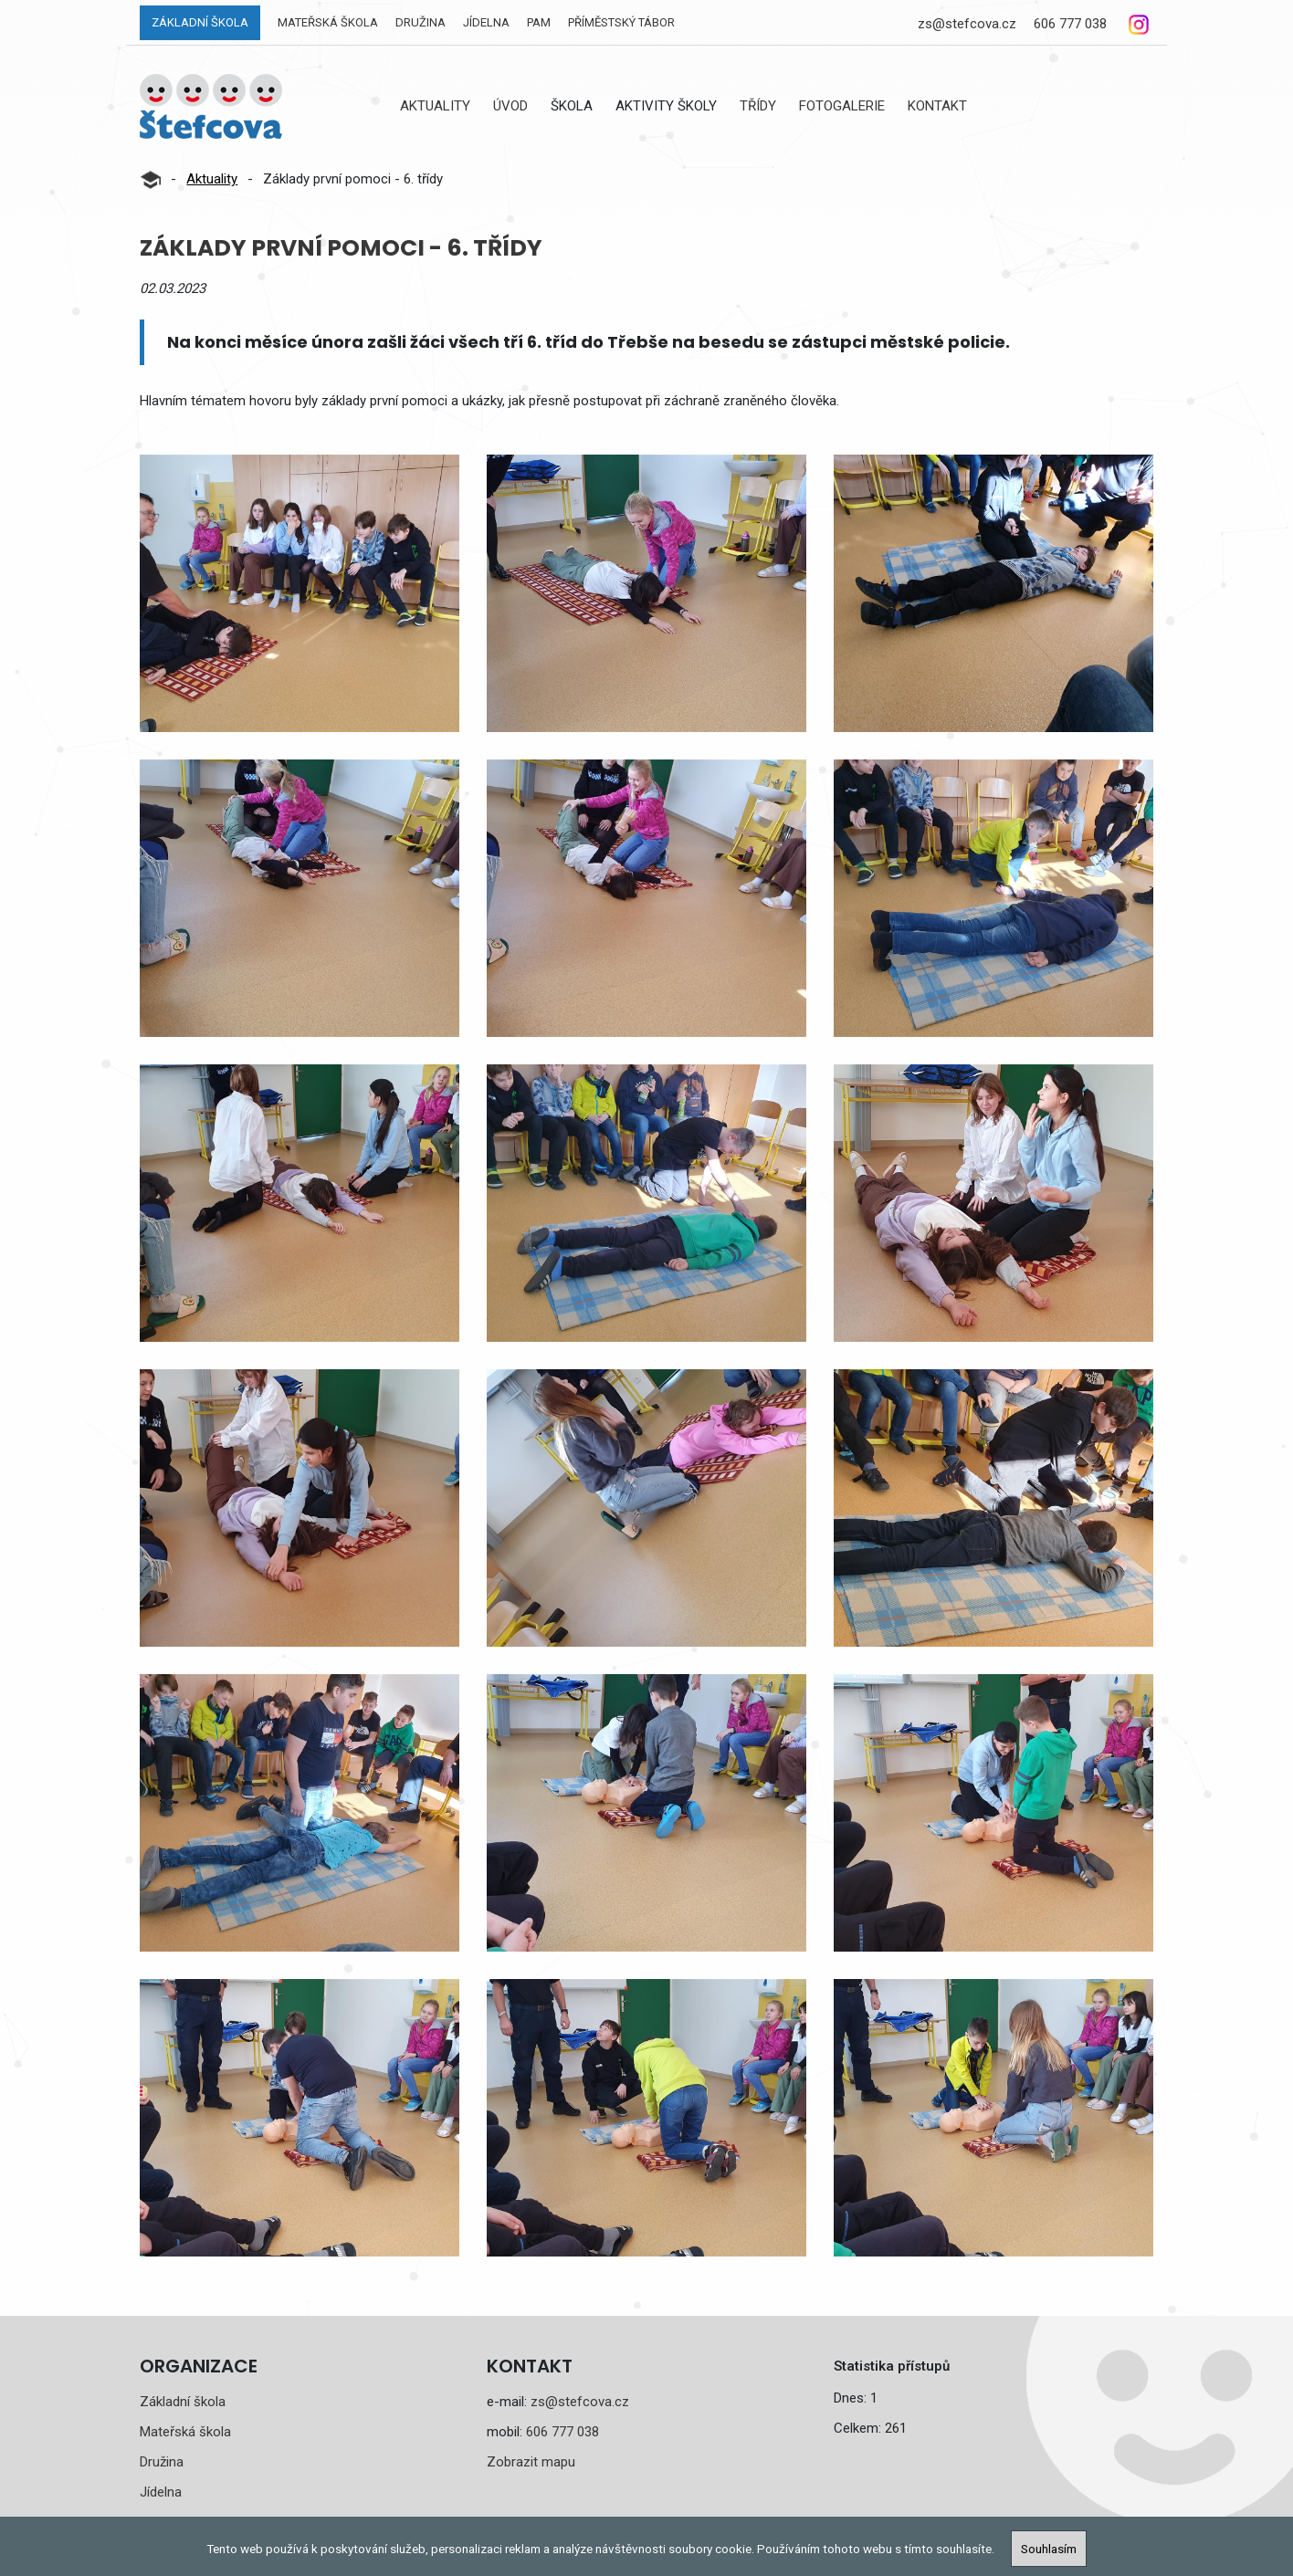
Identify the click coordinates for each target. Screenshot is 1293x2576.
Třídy (758, 106)
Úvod (510, 106)
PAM (539, 22)
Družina (420, 22)
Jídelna (486, 22)
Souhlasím (1049, 2548)
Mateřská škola (328, 22)
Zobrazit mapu (531, 2462)
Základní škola (200, 22)
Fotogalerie (842, 106)
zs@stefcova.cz (967, 24)
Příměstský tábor (621, 22)
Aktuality (435, 106)
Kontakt (937, 106)
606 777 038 (1070, 24)
